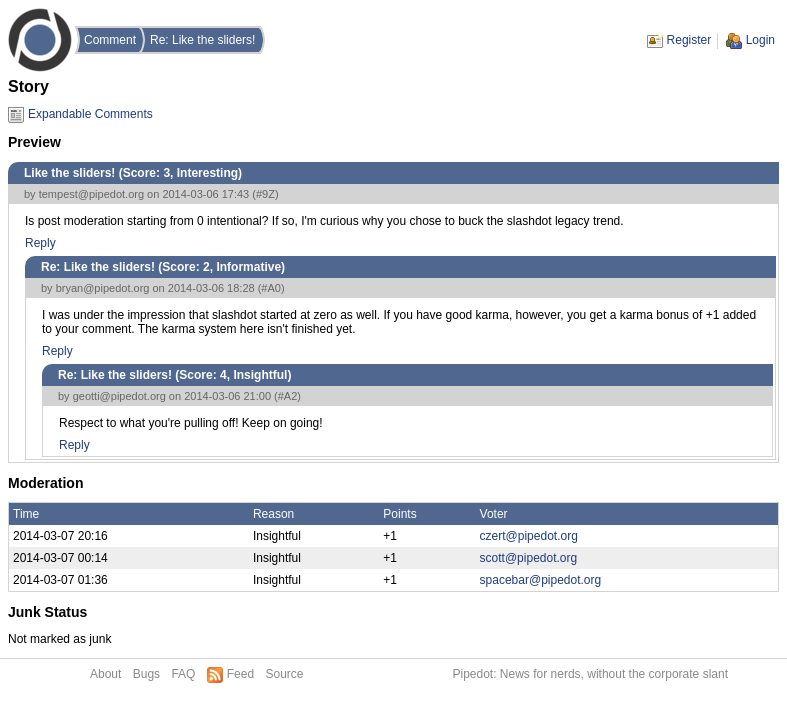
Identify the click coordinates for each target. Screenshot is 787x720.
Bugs (146, 674)
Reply (40, 243)
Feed (240, 674)
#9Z (265, 194)
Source (284, 674)
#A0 (271, 288)
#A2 (288, 396)
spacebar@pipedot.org (541, 580)
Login (760, 40)
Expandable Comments (90, 114)
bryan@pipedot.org (103, 288)
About (105, 674)
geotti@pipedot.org (119, 396)
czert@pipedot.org (529, 536)
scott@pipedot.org (529, 558)
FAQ (183, 674)
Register (689, 40)
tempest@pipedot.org (91, 194)
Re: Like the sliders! (202, 40)
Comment (110, 40)
